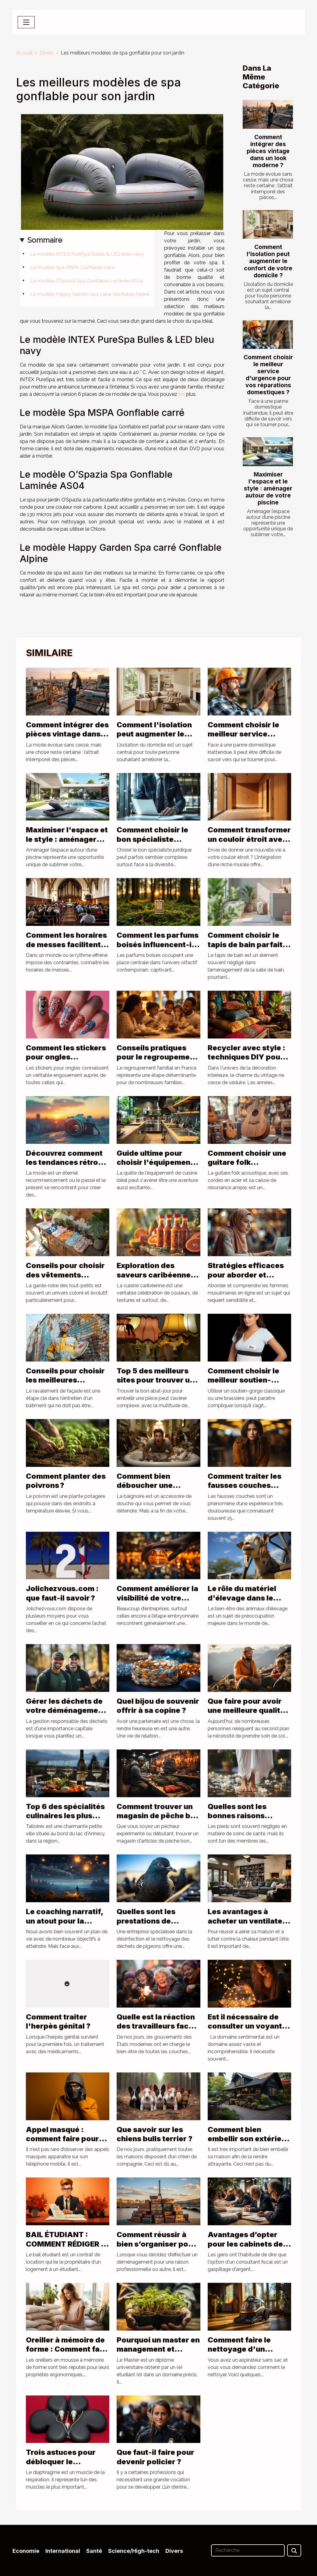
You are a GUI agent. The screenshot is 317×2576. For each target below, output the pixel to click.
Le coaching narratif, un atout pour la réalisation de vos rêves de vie (64, 1925)
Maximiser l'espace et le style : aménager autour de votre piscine (268, 488)
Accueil (24, 53)
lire (181, 394)
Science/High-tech (133, 2551)
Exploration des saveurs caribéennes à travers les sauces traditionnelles (156, 1279)
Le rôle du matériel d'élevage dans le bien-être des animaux (249, 1597)
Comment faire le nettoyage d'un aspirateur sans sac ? (247, 2349)
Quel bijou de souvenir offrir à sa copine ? (158, 1706)
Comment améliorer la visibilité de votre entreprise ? (157, 1597)
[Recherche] (248, 2550)
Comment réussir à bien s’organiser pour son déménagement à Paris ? (156, 2248)
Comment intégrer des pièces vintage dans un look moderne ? (268, 151)
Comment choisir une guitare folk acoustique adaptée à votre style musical (248, 1167)
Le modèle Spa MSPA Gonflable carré (72, 267)
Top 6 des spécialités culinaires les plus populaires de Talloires (65, 1820)
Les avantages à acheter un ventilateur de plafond (249, 1921)
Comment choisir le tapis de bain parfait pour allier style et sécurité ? (245, 949)
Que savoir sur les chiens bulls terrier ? (154, 2134)
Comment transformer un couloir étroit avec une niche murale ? (249, 839)
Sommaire (44, 240)
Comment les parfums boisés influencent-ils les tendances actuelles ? (158, 949)
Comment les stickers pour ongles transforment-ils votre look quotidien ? (66, 1061)
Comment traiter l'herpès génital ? (58, 2021)
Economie (25, 2551)
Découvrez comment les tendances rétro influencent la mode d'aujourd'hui (64, 1167)
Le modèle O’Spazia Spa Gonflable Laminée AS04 (86, 281)
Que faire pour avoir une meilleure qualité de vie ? (246, 1710)
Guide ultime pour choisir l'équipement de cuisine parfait (155, 1162)
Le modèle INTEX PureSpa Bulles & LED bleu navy (87, 254)
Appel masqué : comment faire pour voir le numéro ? (62, 2139)
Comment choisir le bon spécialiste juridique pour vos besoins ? (152, 843)
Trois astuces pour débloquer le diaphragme (61, 2461)
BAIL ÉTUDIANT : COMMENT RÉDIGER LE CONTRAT (67, 2244)
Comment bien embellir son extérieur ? (248, 2139)
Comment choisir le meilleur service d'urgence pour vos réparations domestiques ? (268, 374)
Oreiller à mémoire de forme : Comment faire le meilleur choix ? (67, 2349)
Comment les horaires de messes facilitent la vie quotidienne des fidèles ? (67, 949)
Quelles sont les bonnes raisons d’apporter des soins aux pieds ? (246, 1820)
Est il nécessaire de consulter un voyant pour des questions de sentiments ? (249, 2030)
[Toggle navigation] (26, 22)
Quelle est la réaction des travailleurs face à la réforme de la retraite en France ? (158, 2030)
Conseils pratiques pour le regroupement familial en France (157, 1057)
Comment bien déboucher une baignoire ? (145, 1485)
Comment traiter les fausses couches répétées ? (244, 1485)
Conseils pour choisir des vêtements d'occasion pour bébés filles (65, 1279)
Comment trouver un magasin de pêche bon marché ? (158, 1815)
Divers (47, 53)
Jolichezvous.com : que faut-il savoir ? (62, 1593)
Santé (94, 2551)
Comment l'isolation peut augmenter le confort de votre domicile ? (268, 261)
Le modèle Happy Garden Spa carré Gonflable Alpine (90, 294)
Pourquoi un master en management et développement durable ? (158, 2353)
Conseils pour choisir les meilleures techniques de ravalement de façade (66, 1384)
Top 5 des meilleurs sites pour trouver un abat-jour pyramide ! (155, 1380)
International (62, 2551)
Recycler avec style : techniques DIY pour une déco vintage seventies (246, 1061)
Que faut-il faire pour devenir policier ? (155, 2457)
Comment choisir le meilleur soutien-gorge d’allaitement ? (247, 1380)
